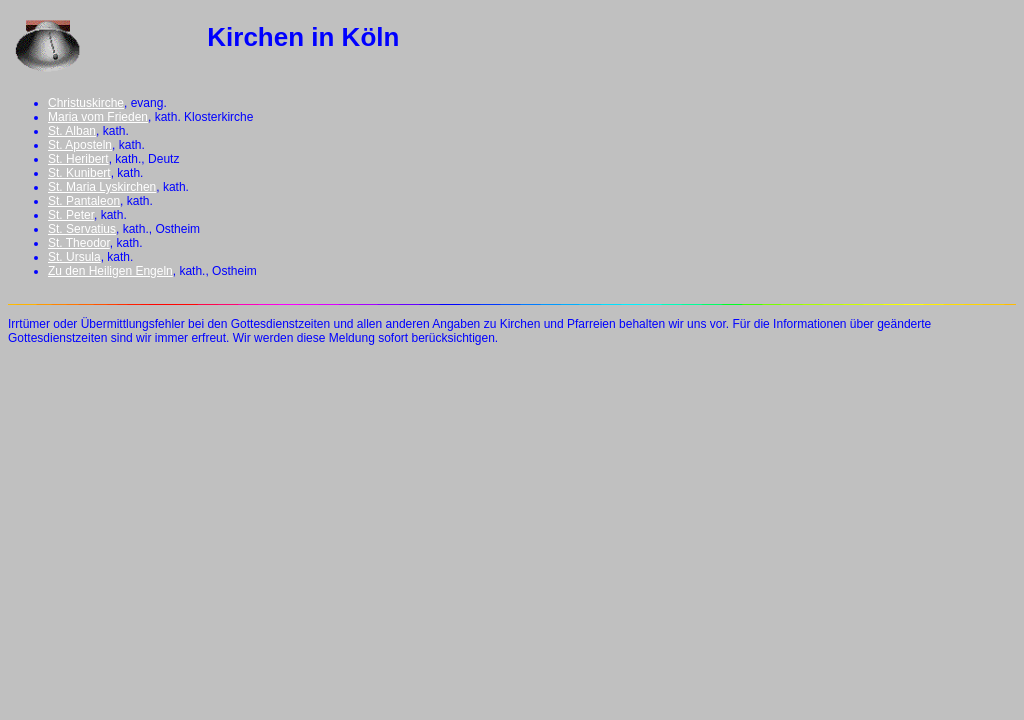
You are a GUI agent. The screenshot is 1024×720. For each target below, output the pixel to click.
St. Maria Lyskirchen (102, 187)
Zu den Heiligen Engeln (110, 271)
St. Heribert (78, 159)
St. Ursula (74, 257)
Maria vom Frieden (98, 117)
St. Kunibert (79, 173)
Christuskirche (86, 103)
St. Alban (72, 131)
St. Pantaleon (84, 201)
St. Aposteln (80, 145)
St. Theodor (79, 243)
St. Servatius (82, 229)
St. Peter (71, 215)
